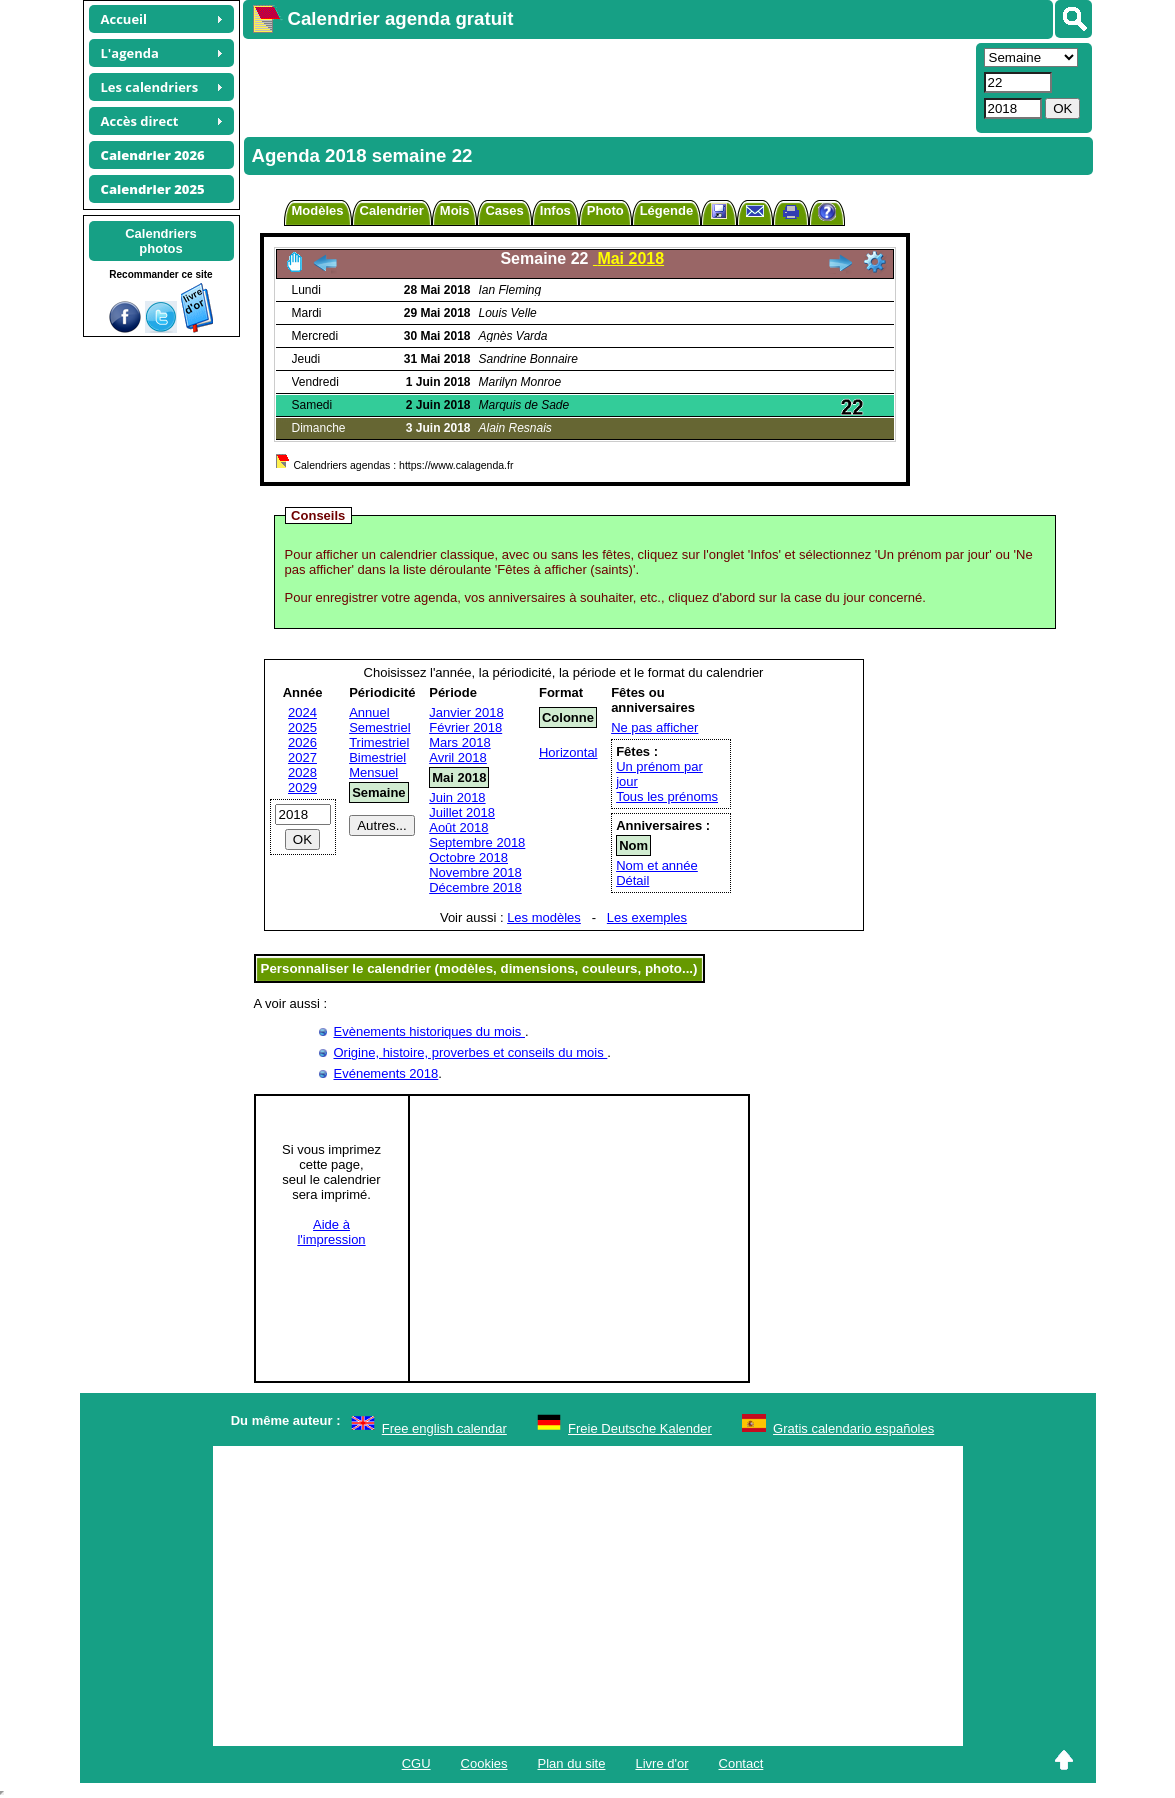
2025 (302, 727)
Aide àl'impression (331, 1232)
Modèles (318, 210)
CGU (416, 1763)
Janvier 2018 (466, 712)
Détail (632, 880)
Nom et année (657, 865)
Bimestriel (377, 757)
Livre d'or (661, 1763)
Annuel (369, 712)
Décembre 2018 (475, 887)
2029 (302, 787)
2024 (302, 712)
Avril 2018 (458, 757)
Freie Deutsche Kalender (640, 1428)
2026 (302, 742)
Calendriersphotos (161, 241)
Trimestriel (379, 742)
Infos (555, 210)
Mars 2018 (459, 742)
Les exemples (647, 917)
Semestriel (379, 727)
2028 (302, 772)
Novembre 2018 (475, 872)
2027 (302, 757)
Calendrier (392, 210)
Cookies (484, 1763)
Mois (455, 210)
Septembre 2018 (477, 842)
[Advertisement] (607, 86)
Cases (504, 210)
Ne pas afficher (654, 727)
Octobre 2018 (468, 857)
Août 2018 (458, 827)
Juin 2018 (457, 797)
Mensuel (373, 772)
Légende (666, 210)
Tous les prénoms (667, 796)
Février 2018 (465, 727)
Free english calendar (444, 1428)
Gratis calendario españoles (853, 1428)
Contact (741, 1763)
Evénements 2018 (386, 1073)
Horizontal (568, 752)
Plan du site (572, 1763)
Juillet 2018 (462, 812)
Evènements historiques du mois (429, 1031)
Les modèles (544, 917)
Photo (605, 210)
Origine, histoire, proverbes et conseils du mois (471, 1052)
